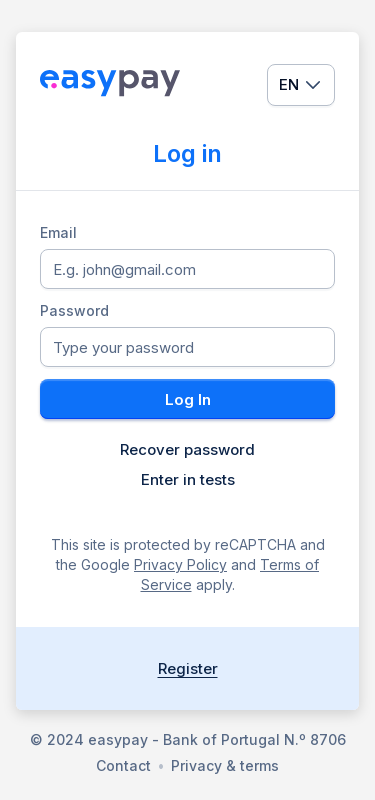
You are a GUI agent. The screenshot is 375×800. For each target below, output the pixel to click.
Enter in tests (188, 480)
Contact (123, 765)
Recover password (187, 450)
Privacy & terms (225, 765)
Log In (188, 399)
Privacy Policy (180, 564)
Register (188, 668)
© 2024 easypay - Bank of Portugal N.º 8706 (188, 739)
